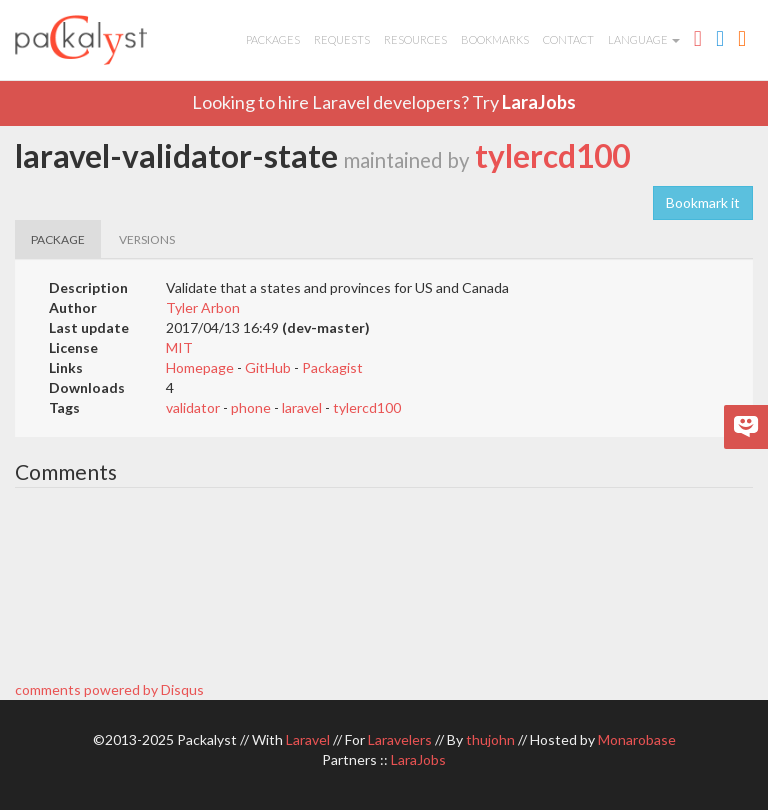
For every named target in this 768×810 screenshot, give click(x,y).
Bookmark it (703, 202)
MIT (179, 347)
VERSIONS (147, 239)
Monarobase (637, 739)
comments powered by (109, 689)
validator (193, 407)
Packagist (332, 367)
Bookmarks (495, 39)
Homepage (200, 367)
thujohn (490, 739)
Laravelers (400, 739)
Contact (568, 39)
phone (251, 407)
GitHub (268, 367)
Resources (415, 39)
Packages (273, 39)
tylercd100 (552, 156)
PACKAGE (58, 239)
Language (644, 39)
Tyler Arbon (203, 307)
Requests (342, 39)
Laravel (308, 739)
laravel (302, 407)
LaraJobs (539, 102)
